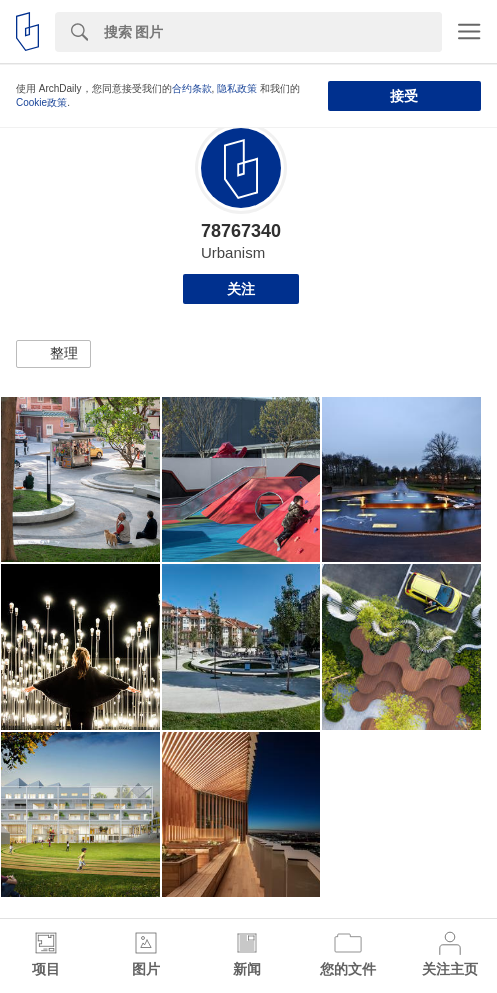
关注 (241, 289)
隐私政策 (237, 88)
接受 (404, 96)
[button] (53, 354)
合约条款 (192, 88)
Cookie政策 (41, 102)
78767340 (241, 231)
